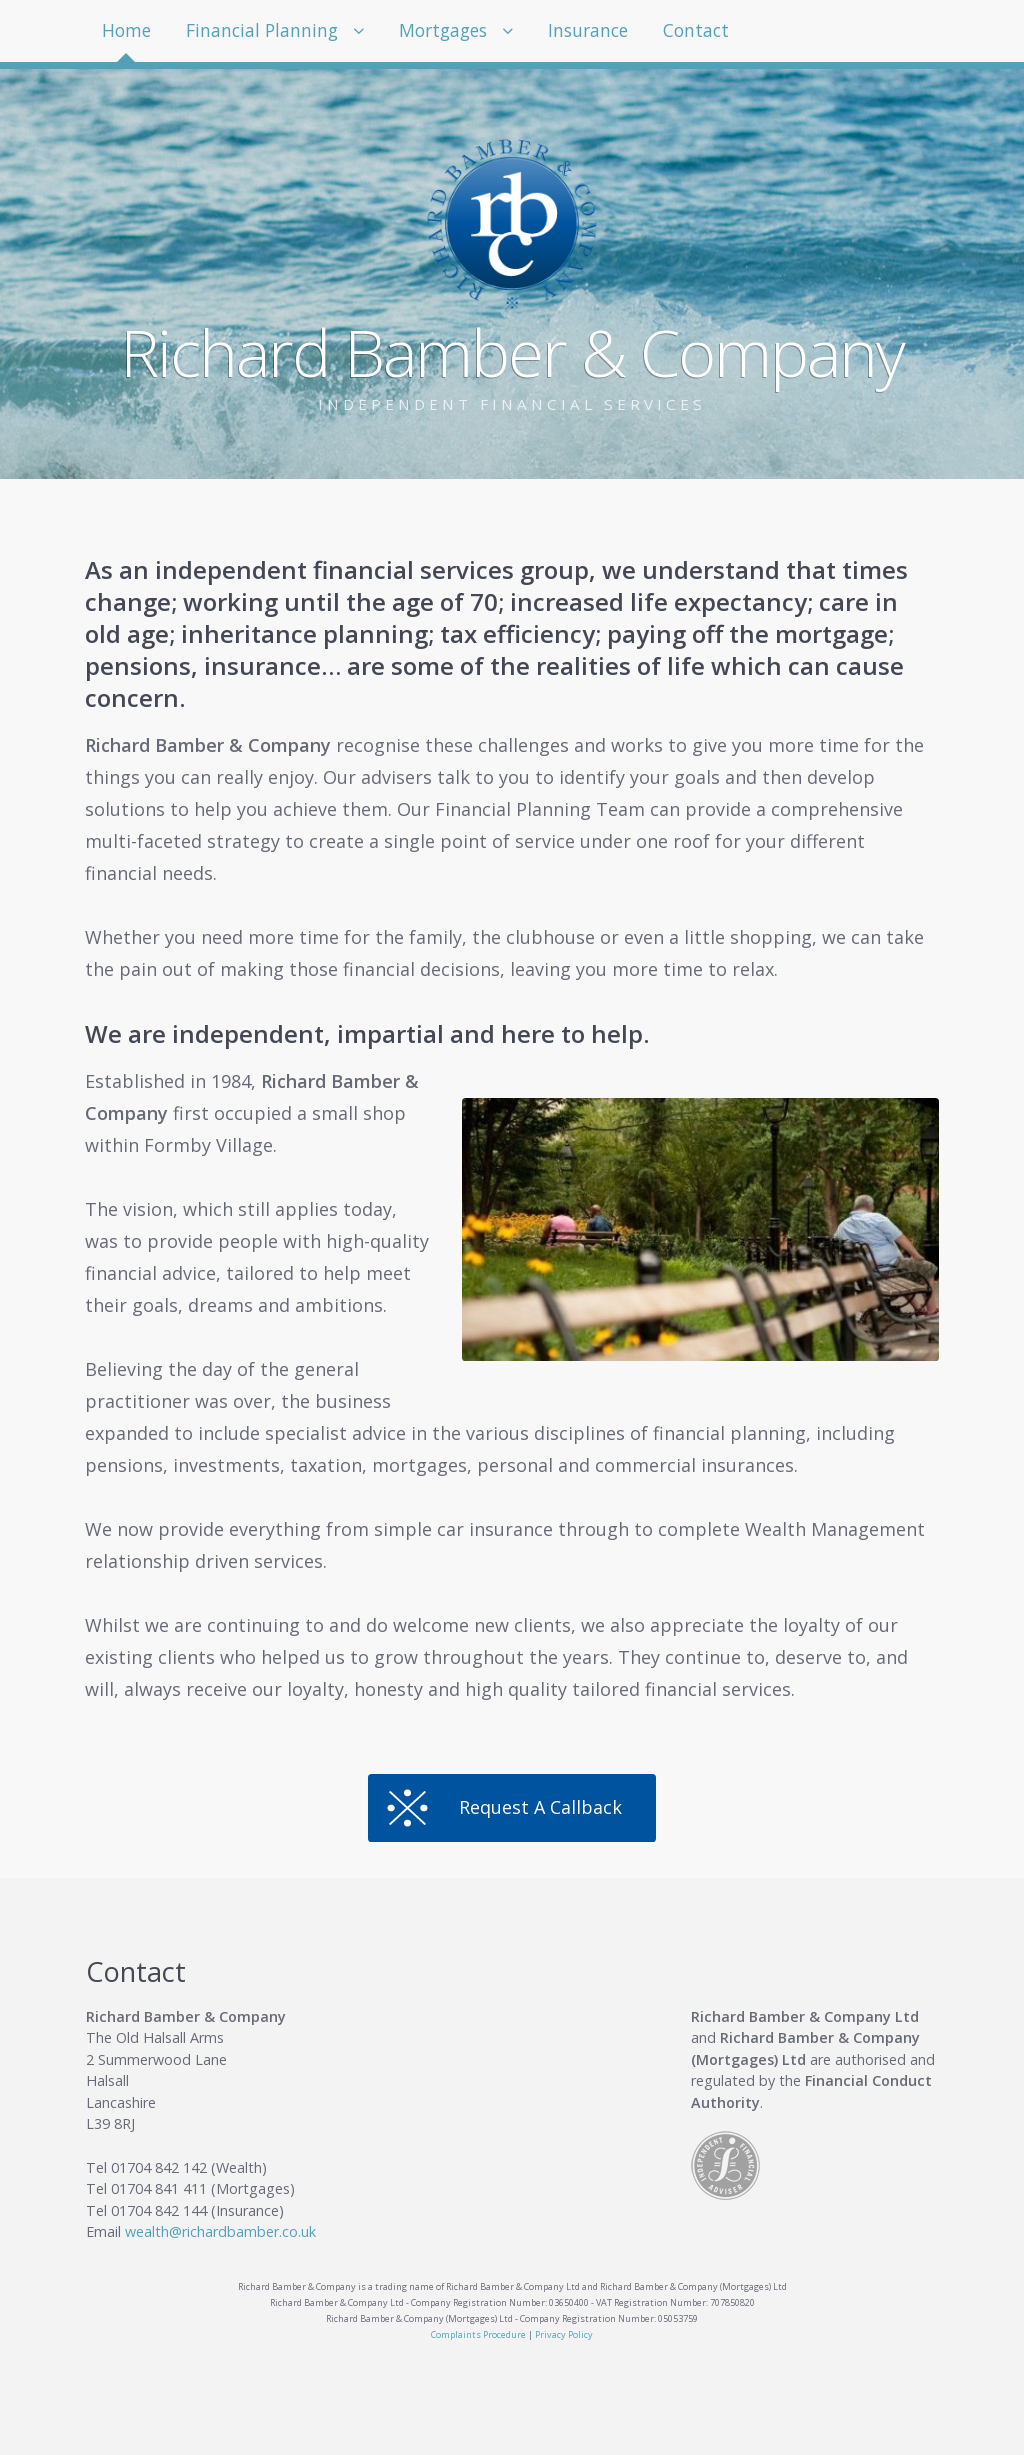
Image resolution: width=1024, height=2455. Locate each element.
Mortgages (456, 31)
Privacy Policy (564, 2334)
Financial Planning (268, 31)
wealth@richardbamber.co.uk (220, 2231)
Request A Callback (540, 1807)
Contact (720, 31)
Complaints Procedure (478, 2334)
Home (128, 31)
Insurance (608, 31)
